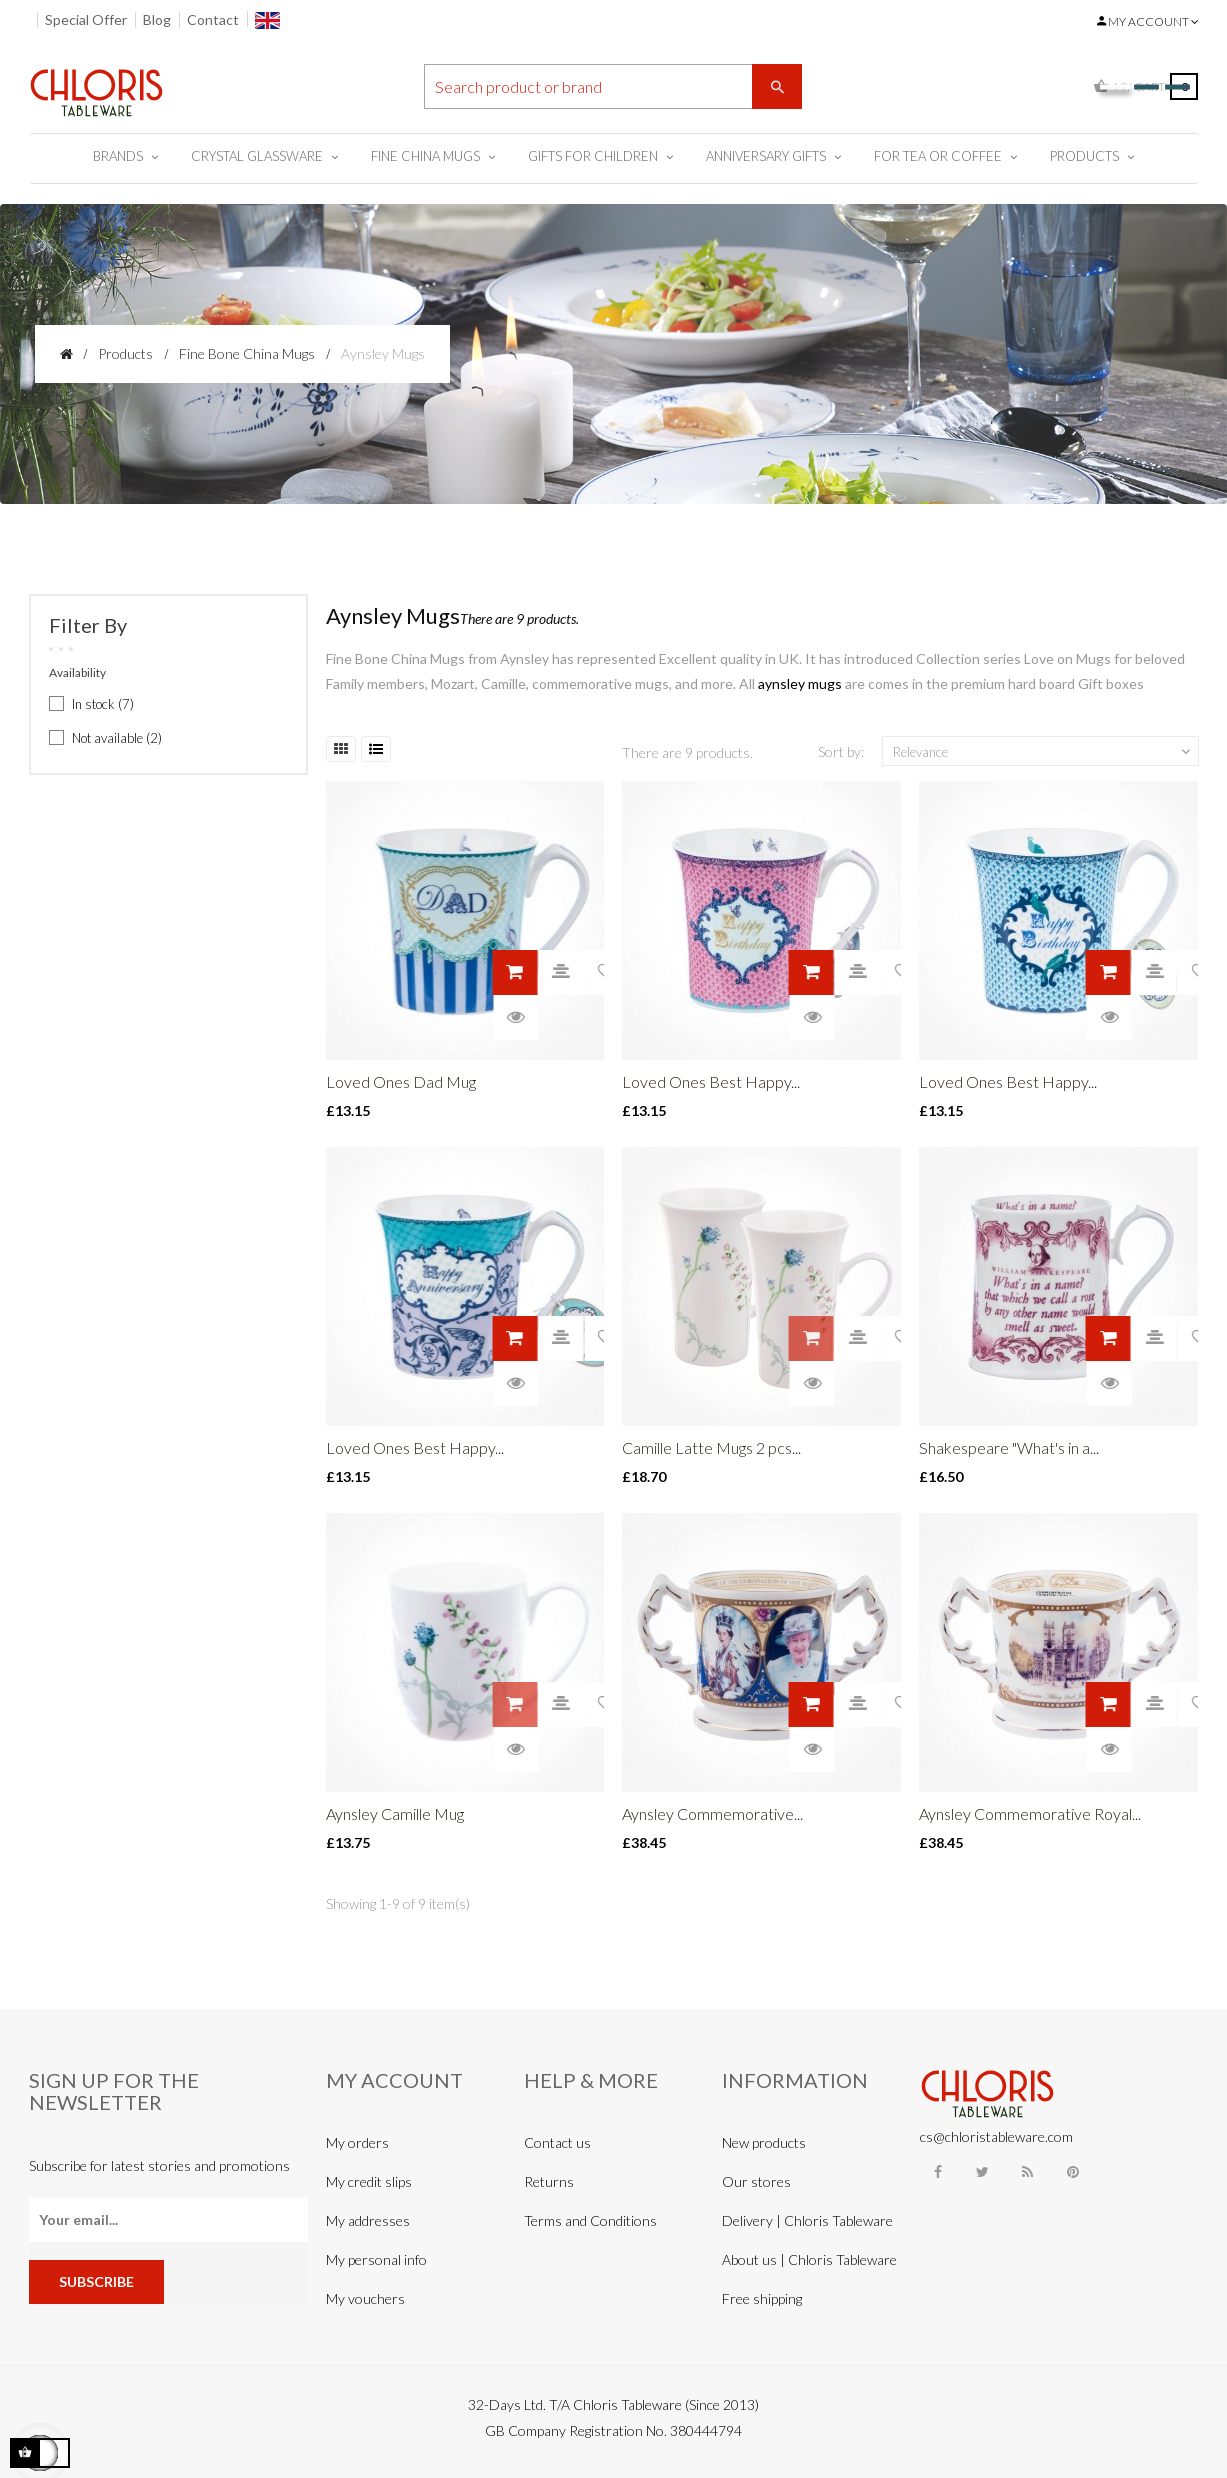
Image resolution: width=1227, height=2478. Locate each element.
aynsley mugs (800, 683)
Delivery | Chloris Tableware (807, 2220)
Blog (157, 19)
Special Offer (86, 19)
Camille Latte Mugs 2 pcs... (711, 1447)
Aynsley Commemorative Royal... (1030, 1813)
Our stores (756, 2181)
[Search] (613, 86)
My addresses (368, 2220)
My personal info (376, 2259)
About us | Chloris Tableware (809, 2259)
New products (764, 2142)
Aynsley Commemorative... (712, 1813)
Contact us (557, 2142)
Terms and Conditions (590, 2220)
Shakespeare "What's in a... (1009, 1447)
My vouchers (365, 2298)
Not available (117, 738)
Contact (213, 19)
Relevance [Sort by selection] (1043, 752)
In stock (103, 704)
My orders (357, 2142)
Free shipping (762, 2298)
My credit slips (369, 2181)
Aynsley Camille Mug (395, 1813)
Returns (549, 2181)
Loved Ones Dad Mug (401, 1081)
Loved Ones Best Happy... (711, 1081)
